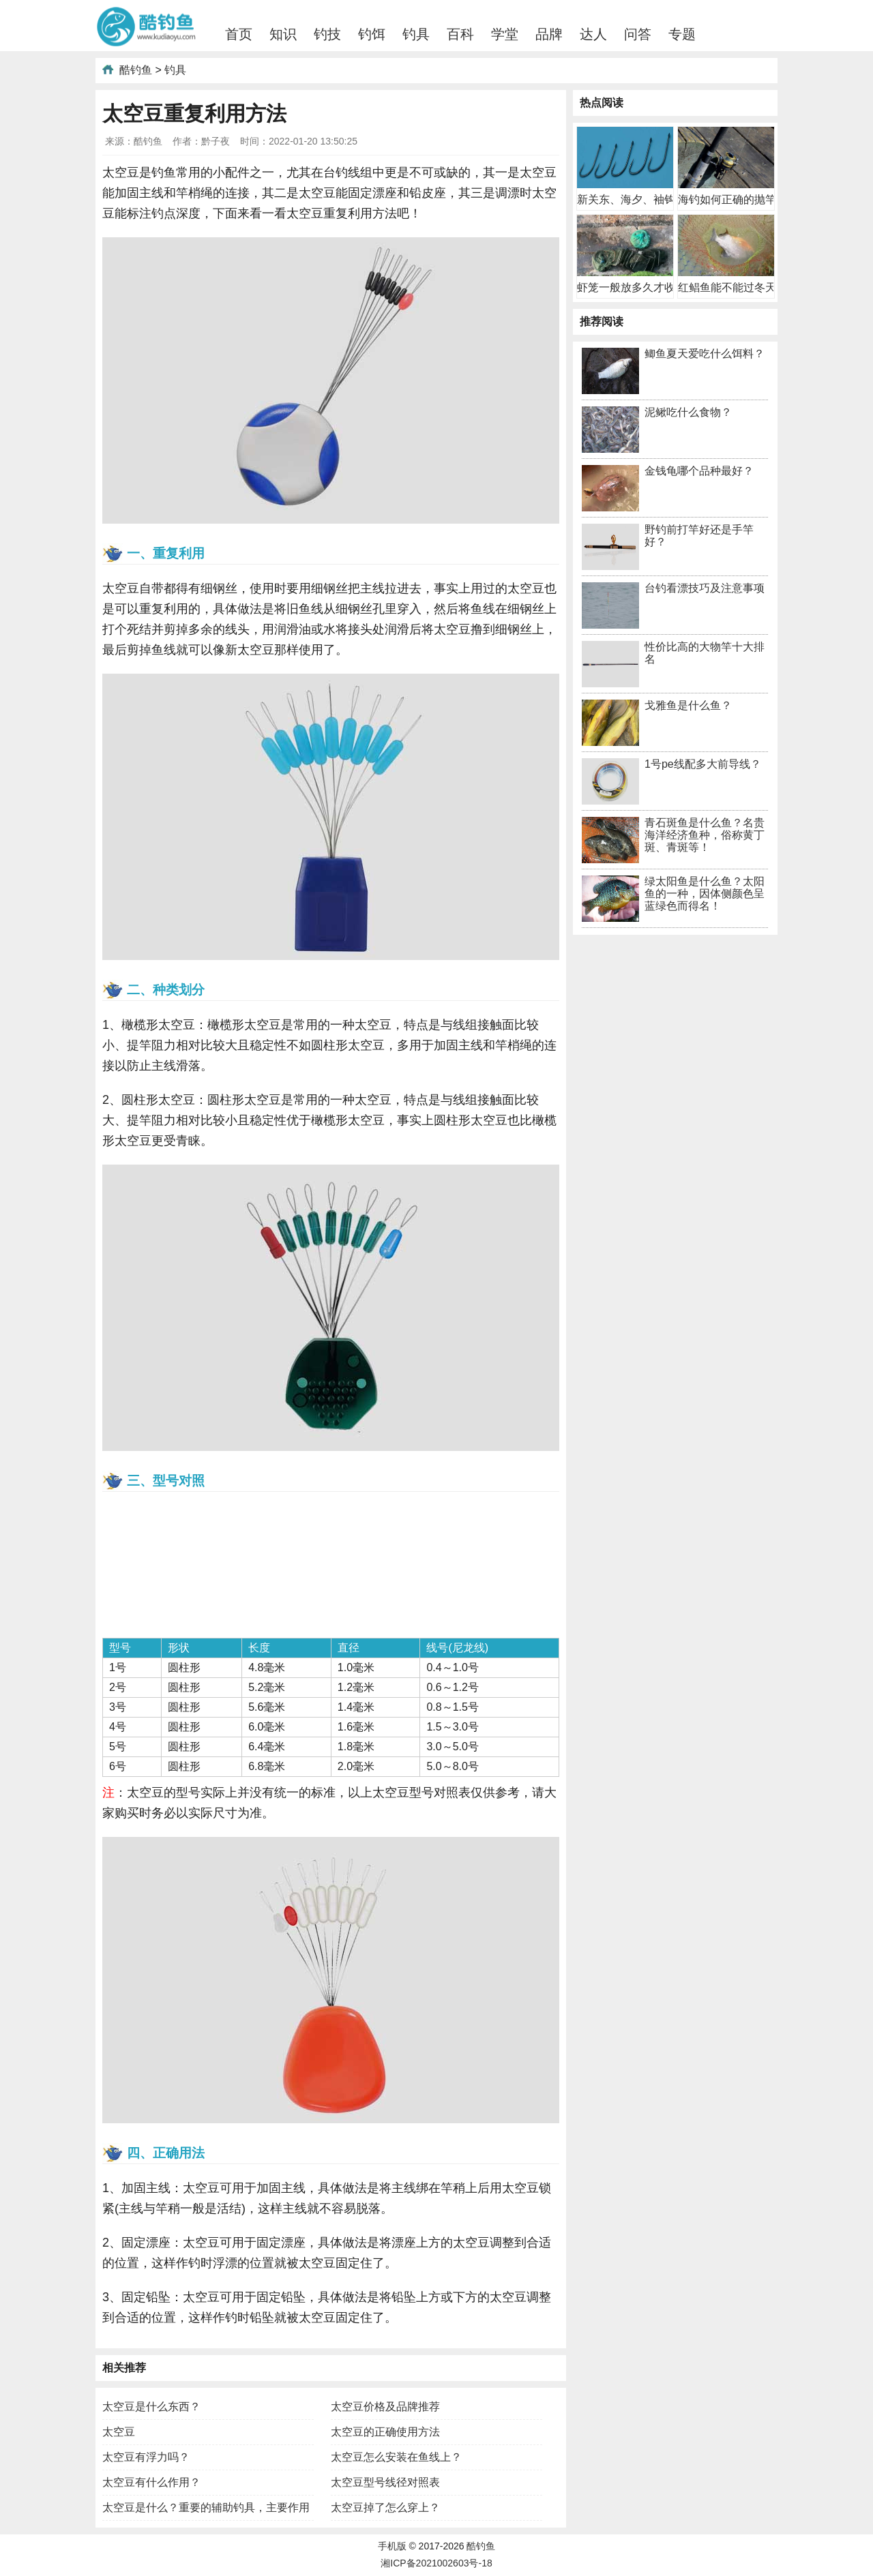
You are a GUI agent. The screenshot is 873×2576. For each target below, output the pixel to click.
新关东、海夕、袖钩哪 (631, 199)
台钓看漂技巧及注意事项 (705, 588)
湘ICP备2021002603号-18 (436, 2563)
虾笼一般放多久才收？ (631, 287)
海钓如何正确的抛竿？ (732, 199)
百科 (460, 34)
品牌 (549, 34)
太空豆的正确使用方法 (385, 2432)
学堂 (504, 34)
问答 (637, 34)
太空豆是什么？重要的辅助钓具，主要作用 (206, 2507)
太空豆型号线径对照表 (385, 2482)
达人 (593, 34)
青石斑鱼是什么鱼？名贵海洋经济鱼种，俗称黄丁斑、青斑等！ (705, 835)
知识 (283, 34)
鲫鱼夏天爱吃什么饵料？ (705, 353)
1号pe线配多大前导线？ (703, 764)
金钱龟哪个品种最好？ (699, 471)
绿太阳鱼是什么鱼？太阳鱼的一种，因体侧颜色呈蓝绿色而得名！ (705, 893)
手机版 (392, 2546)
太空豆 (118, 2432)
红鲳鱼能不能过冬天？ (732, 287)
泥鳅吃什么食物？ (688, 412)
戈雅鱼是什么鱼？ (688, 705)
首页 (238, 34)
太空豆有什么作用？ (151, 2482)
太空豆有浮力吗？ (146, 2457)
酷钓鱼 (135, 70)
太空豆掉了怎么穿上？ (385, 2507)
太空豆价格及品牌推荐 (385, 2406)
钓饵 (371, 34)
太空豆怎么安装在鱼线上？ (396, 2457)
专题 (682, 34)
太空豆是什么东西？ (151, 2406)
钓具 (416, 34)
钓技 (327, 34)
